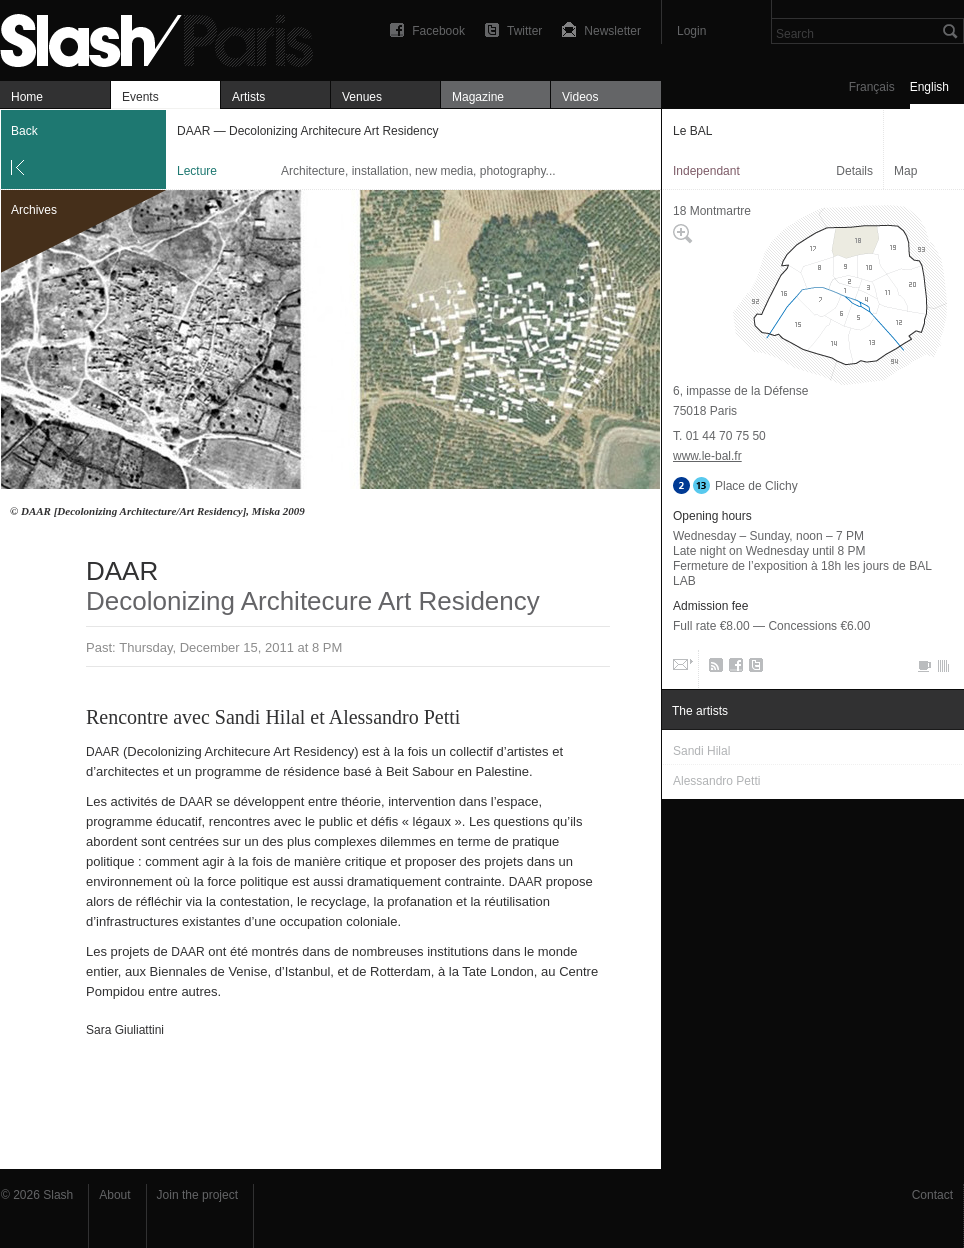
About (114, 1195)
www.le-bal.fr (707, 456)
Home (27, 97)
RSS (712, 669)
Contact (932, 1195)
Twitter (524, 31)
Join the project (197, 1195)
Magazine (478, 97)
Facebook (438, 31)
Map (905, 171)
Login (691, 31)
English (929, 87)
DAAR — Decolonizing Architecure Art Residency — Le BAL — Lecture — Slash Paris (165, 37)
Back (24, 131)
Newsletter (612, 31)
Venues (362, 97)
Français (872, 87)
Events (140, 97)
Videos (580, 97)
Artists (248, 97)
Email (681, 669)
